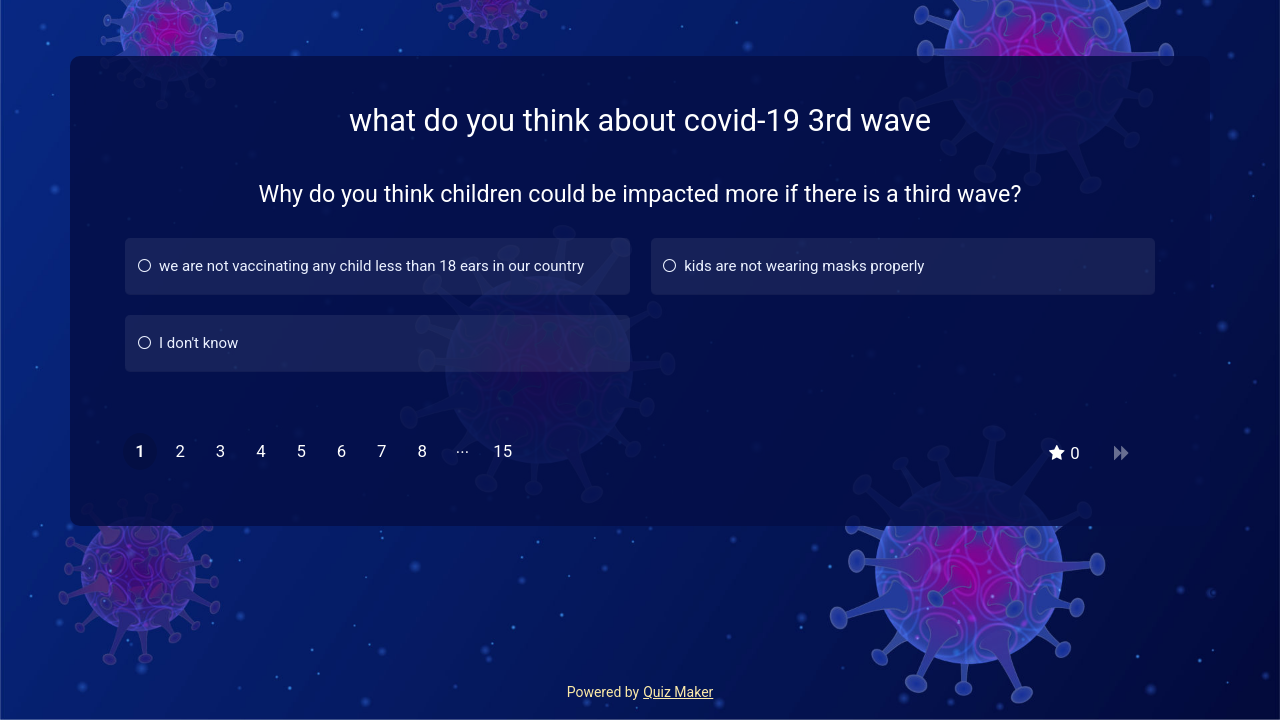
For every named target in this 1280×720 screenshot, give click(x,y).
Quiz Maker (678, 692)
